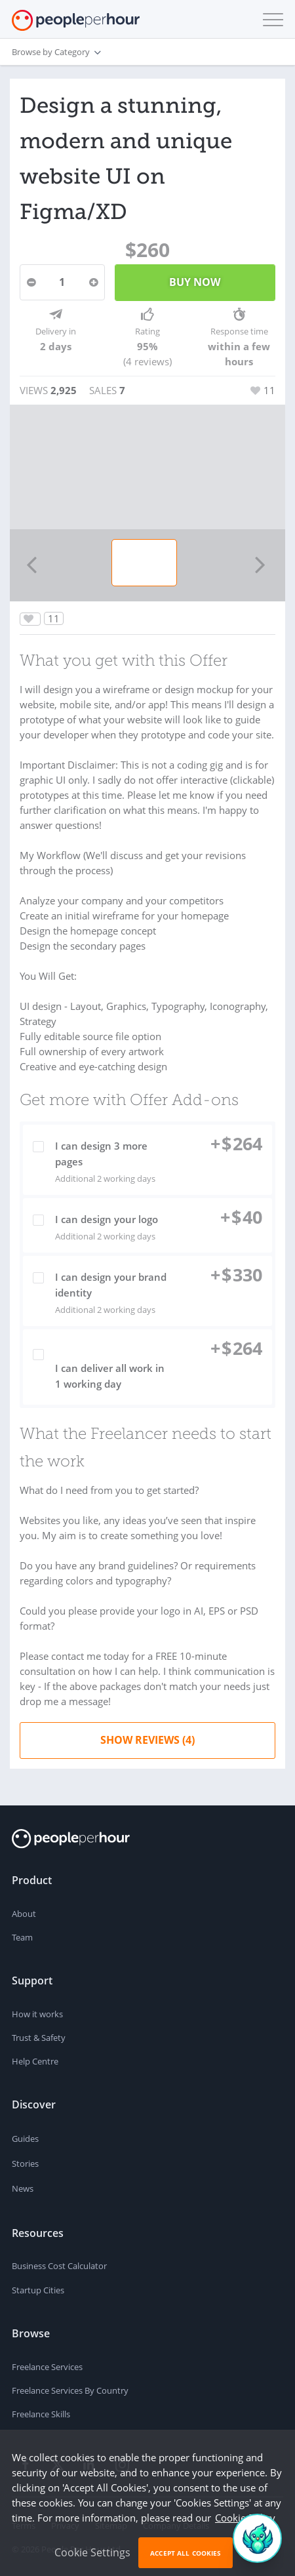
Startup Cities (38, 2290)
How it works (37, 2014)
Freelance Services (47, 2367)
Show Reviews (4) (147, 1740)
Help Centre (35, 2061)
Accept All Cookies (185, 2553)
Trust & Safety (39, 2037)
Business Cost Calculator (59, 2266)
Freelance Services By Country (70, 2390)
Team (22, 1937)
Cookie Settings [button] (92, 2552)
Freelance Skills (41, 2414)
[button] (270, 20)
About (24, 1914)
